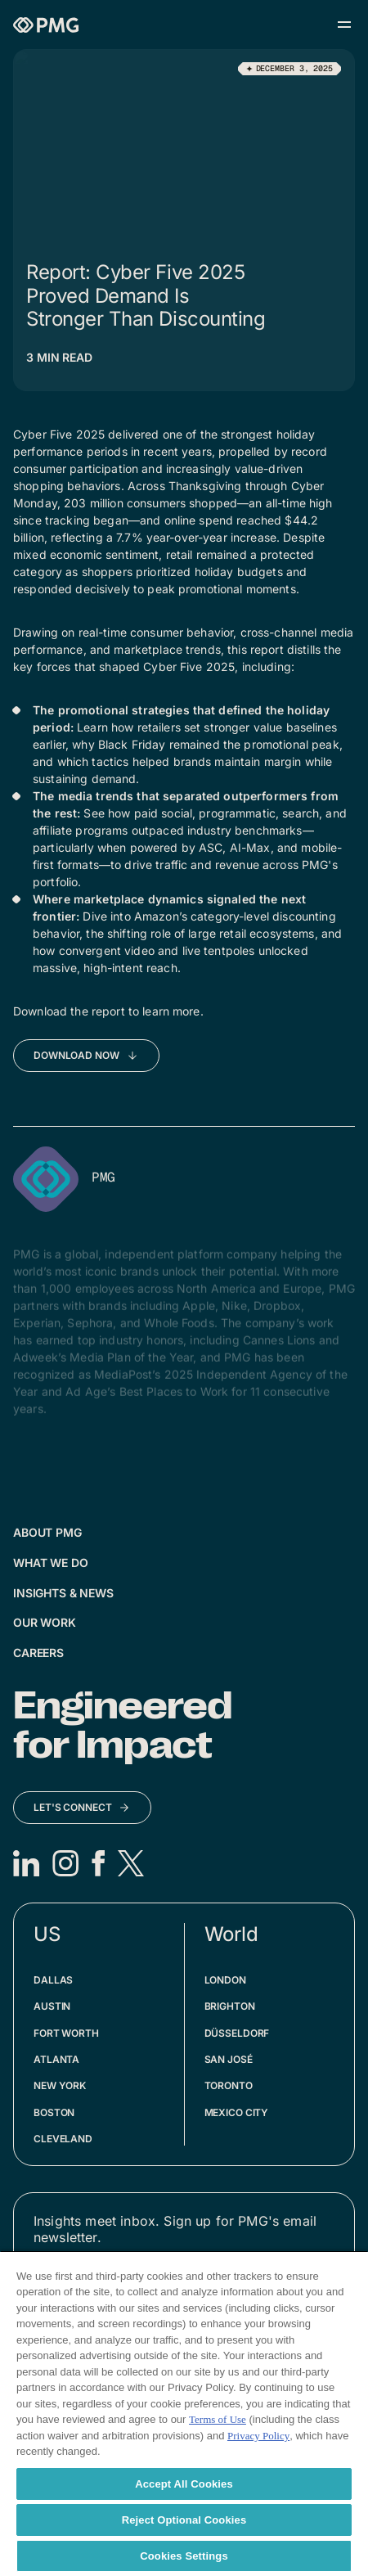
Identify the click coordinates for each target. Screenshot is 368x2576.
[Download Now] (86, 1055)
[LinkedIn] (26, 1863)
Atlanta (56, 2059)
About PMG (47, 1532)
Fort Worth (66, 2033)
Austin (52, 2006)
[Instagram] (65, 1863)
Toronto (228, 2085)
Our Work (44, 1622)
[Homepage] (46, 25)
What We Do (50, 1562)
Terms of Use (217, 2419)
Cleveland (63, 2138)
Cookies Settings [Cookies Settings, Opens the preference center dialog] (184, 2556)
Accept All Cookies (184, 2484)
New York (60, 2085)
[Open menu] (344, 24)
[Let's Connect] (82, 1807)
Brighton (229, 2006)
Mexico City (236, 2112)
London (225, 1980)
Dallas (53, 1980)
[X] (131, 1863)
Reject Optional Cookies (184, 2520)
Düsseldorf (237, 2033)
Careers (38, 1653)
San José (228, 2059)
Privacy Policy (258, 2436)
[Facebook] (98, 1863)
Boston (54, 2112)
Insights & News (63, 1593)
